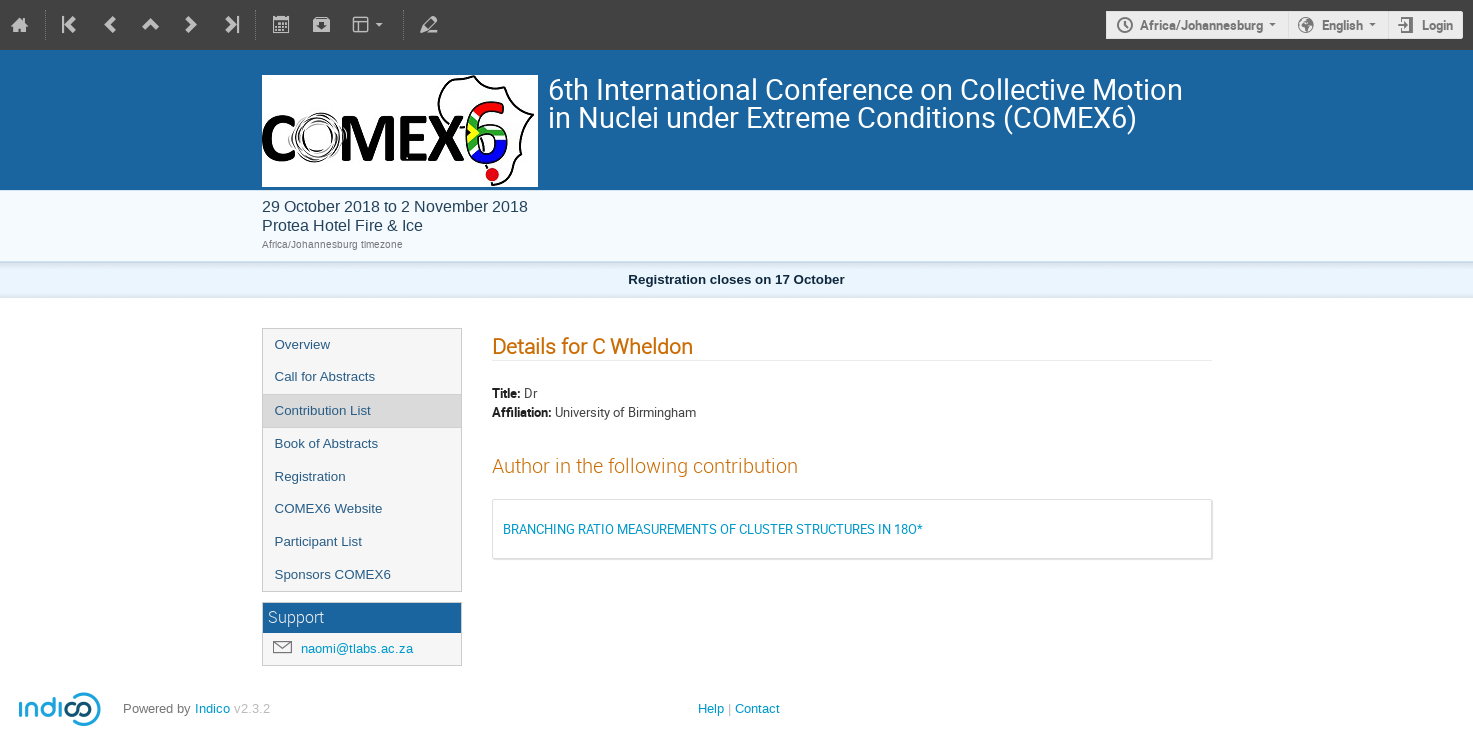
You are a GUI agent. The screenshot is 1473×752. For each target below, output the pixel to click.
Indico (212, 708)
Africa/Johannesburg (1201, 25)
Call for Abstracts (325, 376)
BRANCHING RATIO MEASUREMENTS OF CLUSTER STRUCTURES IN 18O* (713, 529)
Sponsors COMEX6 (333, 574)
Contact (757, 708)
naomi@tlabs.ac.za (357, 648)
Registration (310, 476)
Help (711, 708)
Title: (506, 393)
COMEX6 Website (329, 508)
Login (1437, 25)
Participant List (318, 541)
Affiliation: (522, 412)
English (1342, 25)
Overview (303, 344)
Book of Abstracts (327, 443)
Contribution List (323, 410)
